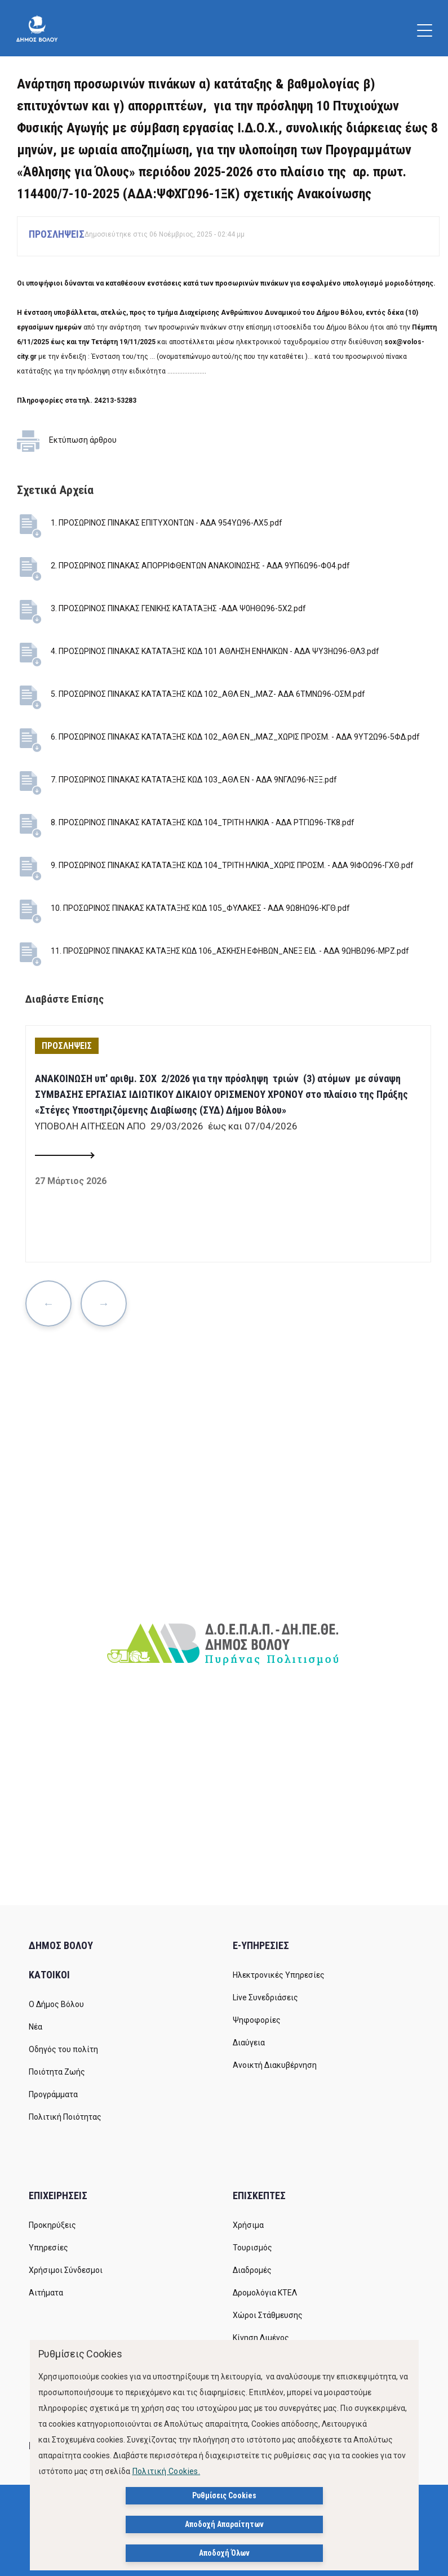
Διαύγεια (249, 2042)
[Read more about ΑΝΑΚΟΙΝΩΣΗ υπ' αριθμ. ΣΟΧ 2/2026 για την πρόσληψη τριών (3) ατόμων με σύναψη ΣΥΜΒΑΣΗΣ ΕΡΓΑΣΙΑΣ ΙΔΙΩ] (64, 1156)
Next (104, 1303)
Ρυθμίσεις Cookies (224, 2495)
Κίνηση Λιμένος (261, 2337)
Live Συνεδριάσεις (265, 1997)
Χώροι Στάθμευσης (268, 2315)
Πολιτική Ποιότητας (65, 2116)
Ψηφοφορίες (257, 2020)
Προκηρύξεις (52, 2225)
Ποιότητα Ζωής (57, 2071)
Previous (48, 1303)
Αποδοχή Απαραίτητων (224, 2524)
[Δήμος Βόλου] (37, 28)
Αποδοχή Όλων (224, 2552)
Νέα (35, 2026)
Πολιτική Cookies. (166, 2471)
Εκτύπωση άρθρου (83, 439)
